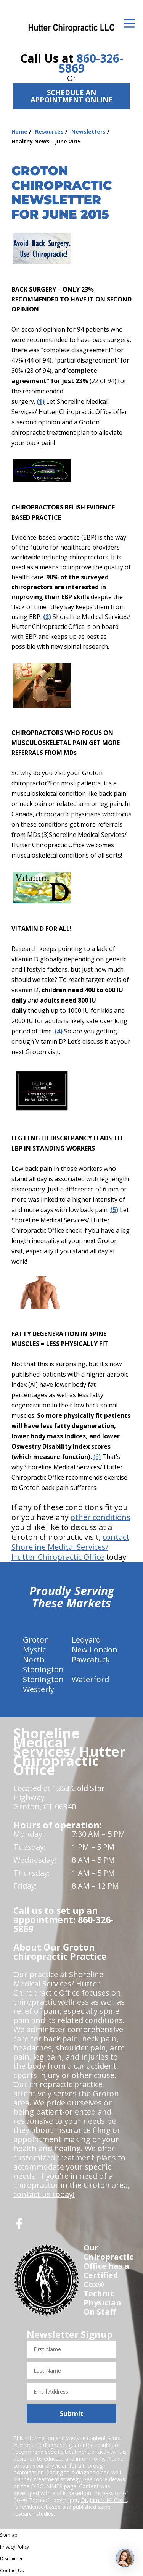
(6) (97, 1456)
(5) (114, 1210)
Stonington (43, 1679)
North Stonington (43, 1664)
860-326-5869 (91, 63)
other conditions (100, 1517)
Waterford (90, 1679)
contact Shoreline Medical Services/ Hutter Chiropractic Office (70, 1547)
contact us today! (44, 2194)
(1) (41, 401)
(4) (59, 1031)
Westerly (38, 1689)
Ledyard (86, 1640)
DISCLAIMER (47, 2486)
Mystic (34, 1649)
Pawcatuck (91, 1659)
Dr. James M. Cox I (104, 2499)
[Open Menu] (129, 23)
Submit (71, 2413)
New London (94, 1649)
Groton (36, 1640)
